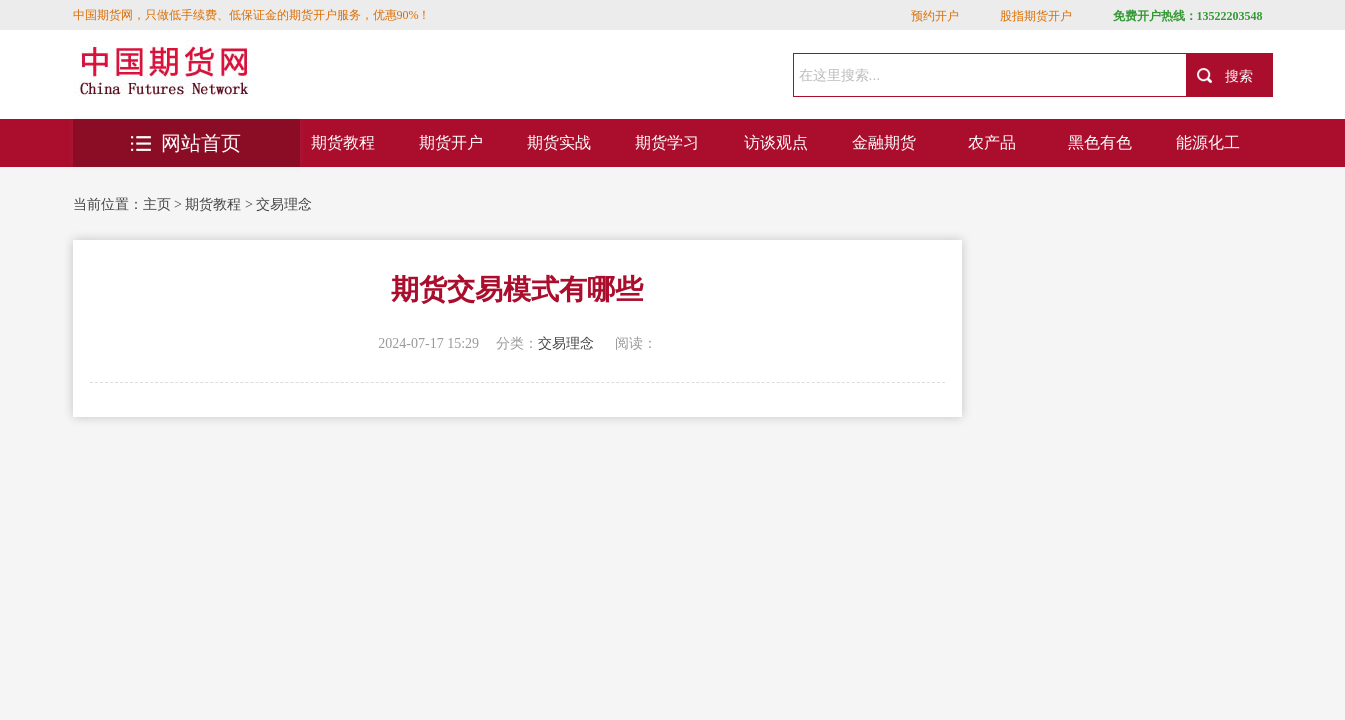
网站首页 (186, 143)
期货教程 (343, 142)
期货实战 (559, 142)
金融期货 (884, 142)
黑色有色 (1100, 142)
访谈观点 (776, 142)
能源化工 (1208, 142)
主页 (157, 204)
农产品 (992, 142)
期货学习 (667, 142)
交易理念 (284, 204)
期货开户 (451, 142)
